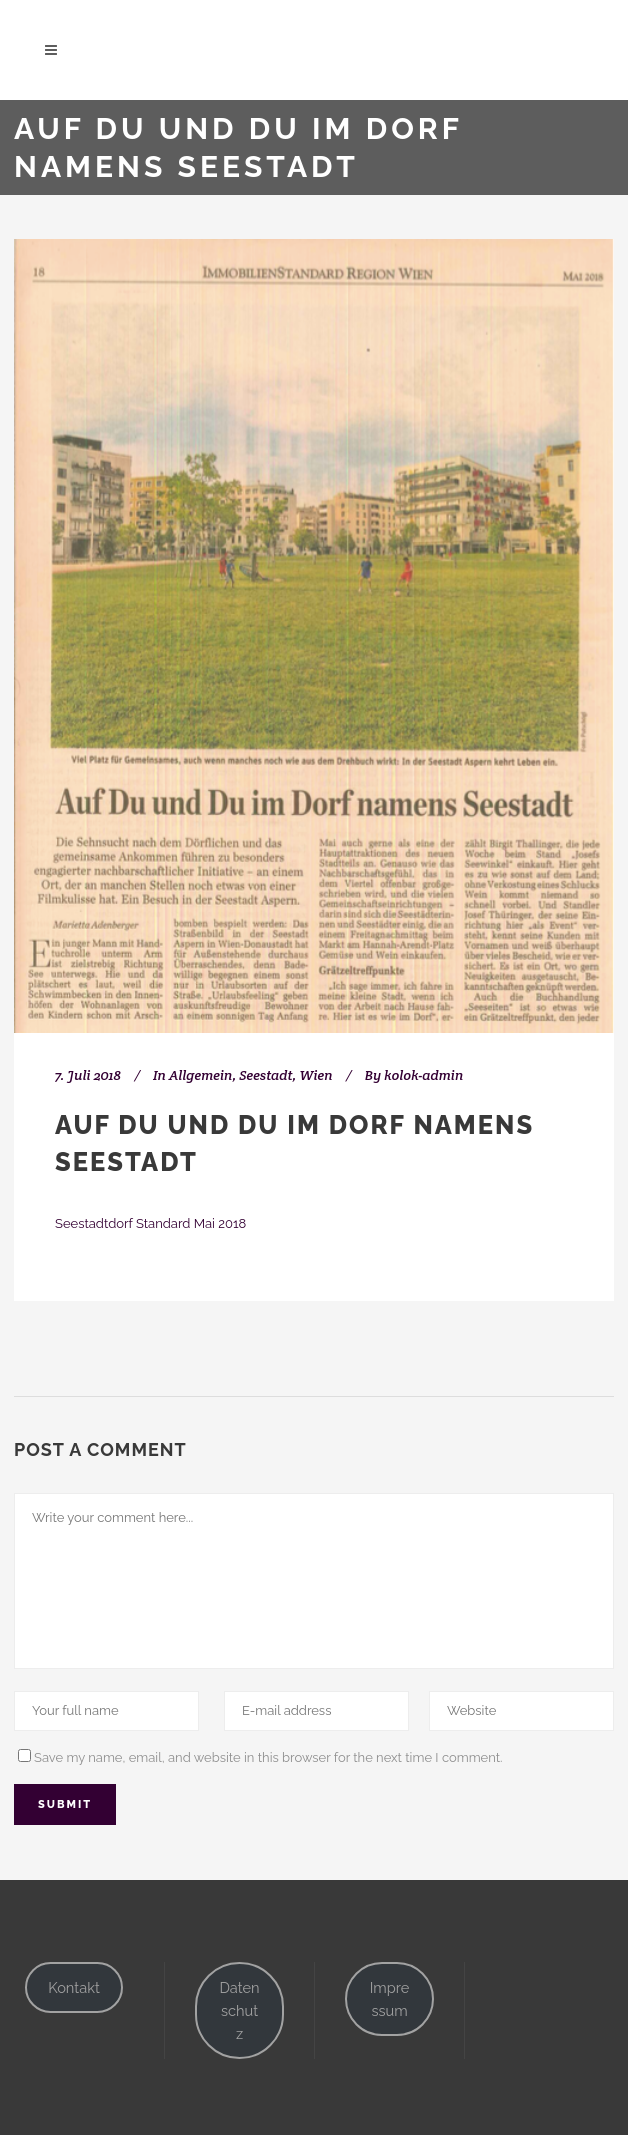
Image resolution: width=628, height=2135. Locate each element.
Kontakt (74, 1987)
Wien (316, 1075)
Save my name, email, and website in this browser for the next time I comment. (268, 1757)
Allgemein (201, 1075)
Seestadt (265, 1075)
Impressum (390, 1999)
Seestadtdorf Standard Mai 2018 (150, 1223)
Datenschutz (239, 2010)
